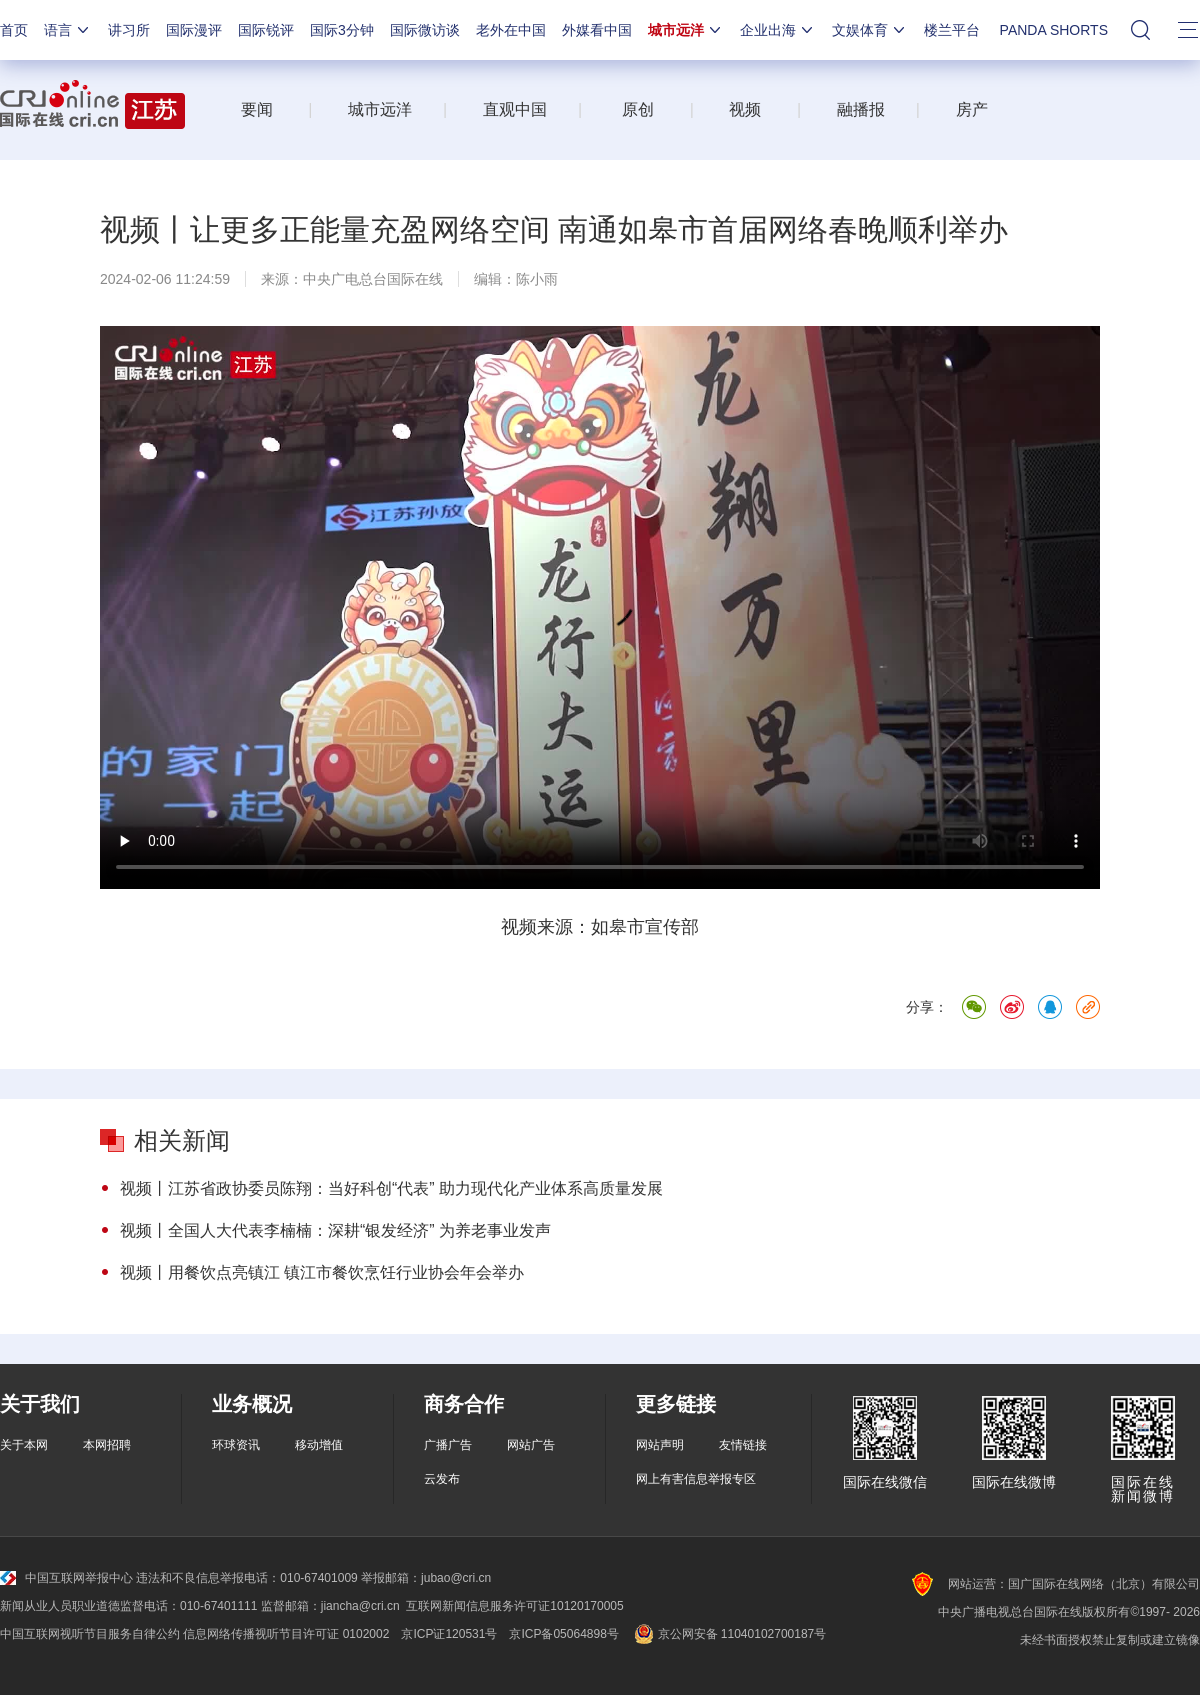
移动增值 (319, 1445)
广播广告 (448, 1445)
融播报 (861, 109)
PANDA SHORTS (1054, 30)
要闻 (257, 109)
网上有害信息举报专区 (696, 1479)
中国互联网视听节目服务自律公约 (90, 1634)
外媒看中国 (597, 30)
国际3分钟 (342, 30)
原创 (638, 109)
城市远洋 (686, 30)
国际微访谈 (425, 30)
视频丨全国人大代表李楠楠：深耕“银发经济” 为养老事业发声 (335, 1230)
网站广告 (531, 1445)
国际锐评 (266, 30)
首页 (14, 30)
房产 (972, 109)
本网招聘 (107, 1445)
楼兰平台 (952, 30)
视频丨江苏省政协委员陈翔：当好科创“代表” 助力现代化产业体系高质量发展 (391, 1188)
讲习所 (129, 30)
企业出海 (778, 30)
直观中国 (515, 109)
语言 (68, 30)
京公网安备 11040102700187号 (728, 1634)
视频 (745, 109)
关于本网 (24, 1445)
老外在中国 (511, 30)
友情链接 (743, 1445)
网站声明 (660, 1445)
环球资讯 (236, 1445)
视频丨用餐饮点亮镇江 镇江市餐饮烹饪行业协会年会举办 (322, 1272)
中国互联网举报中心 (66, 1578)
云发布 (442, 1479)
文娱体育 (870, 30)
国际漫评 (194, 30)
